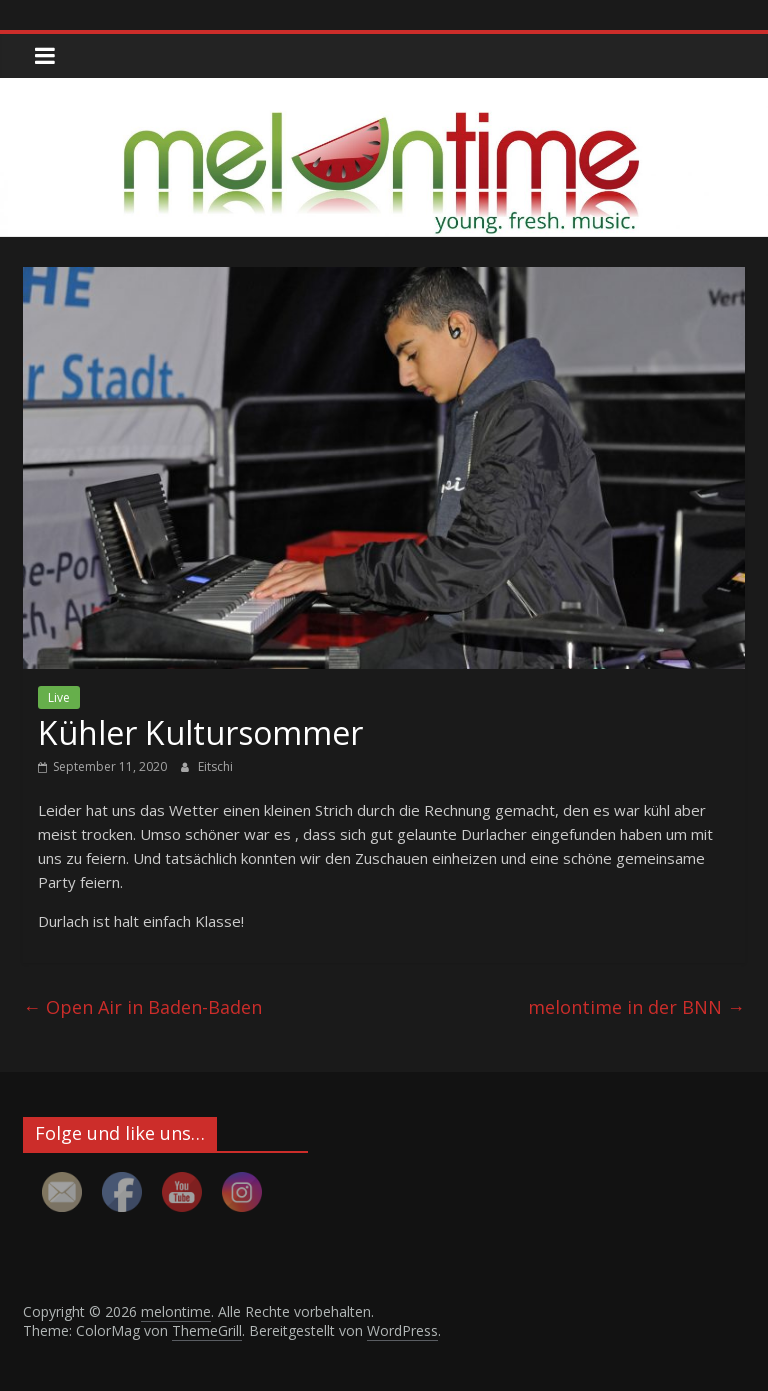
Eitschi (215, 766)
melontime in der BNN (636, 1007)
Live (59, 697)
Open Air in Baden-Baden (142, 1007)
